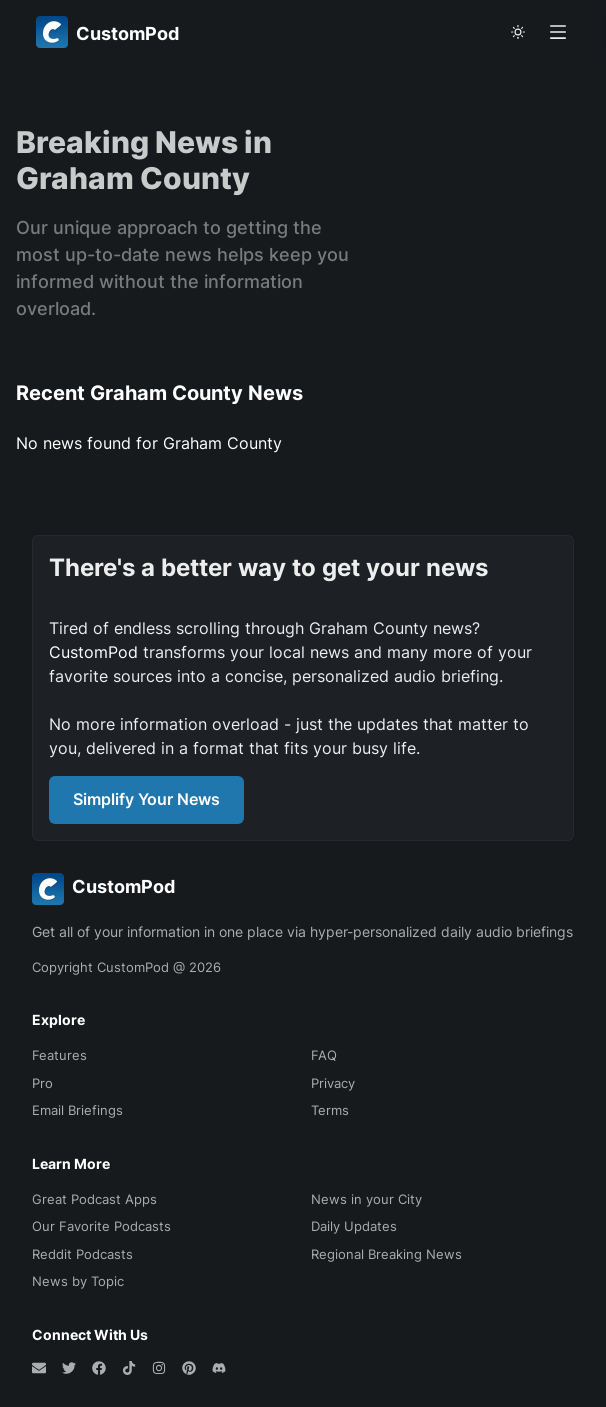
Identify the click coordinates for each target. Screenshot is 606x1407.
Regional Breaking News (386, 1254)
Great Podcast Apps (94, 1199)
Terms (330, 1110)
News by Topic (78, 1281)
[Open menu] (558, 32)
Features (59, 1055)
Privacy (333, 1083)
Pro (42, 1083)
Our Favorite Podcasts (101, 1226)
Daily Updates (354, 1226)
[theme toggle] (518, 32)
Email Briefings (77, 1110)
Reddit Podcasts (82, 1254)
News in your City (366, 1199)
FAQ (324, 1055)
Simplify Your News (146, 799)
